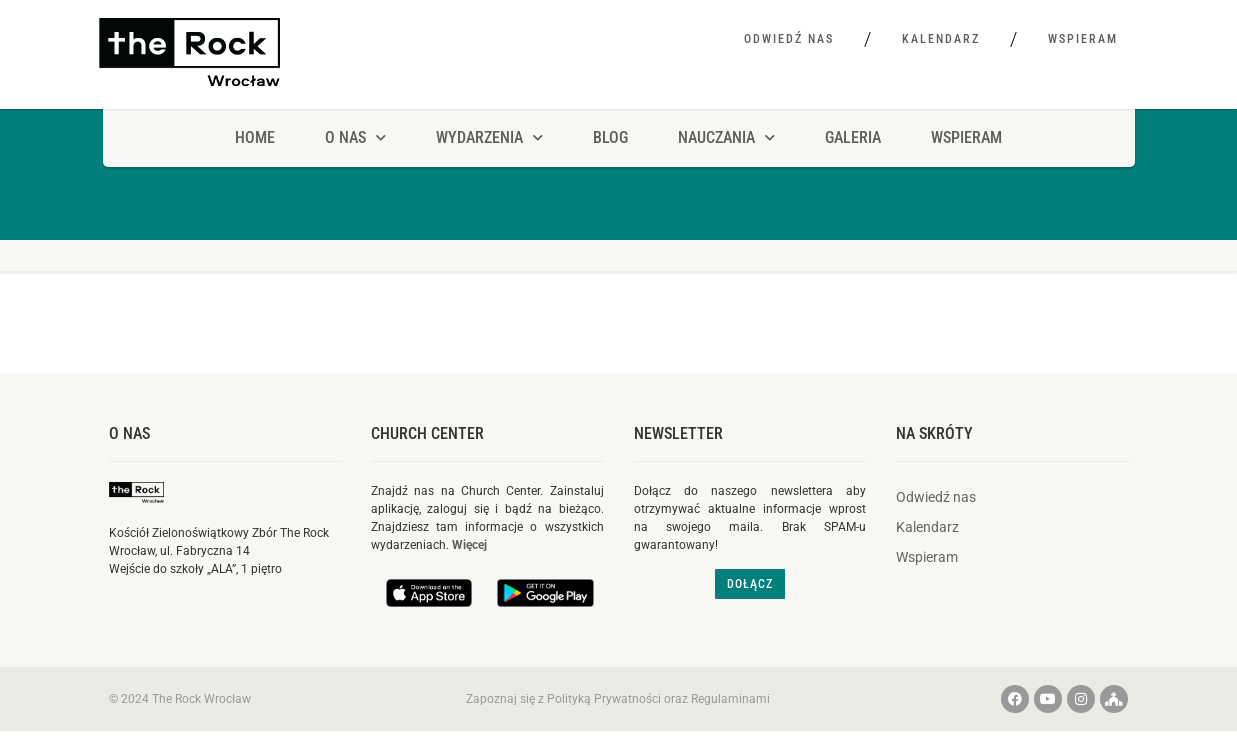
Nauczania (726, 137)
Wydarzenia (489, 137)
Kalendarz (941, 39)
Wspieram (1083, 39)
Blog (610, 137)
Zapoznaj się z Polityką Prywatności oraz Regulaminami (618, 699)
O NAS (355, 137)
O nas (129, 433)
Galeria (853, 137)
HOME (255, 137)
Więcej (469, 545)
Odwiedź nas (789, 39)
